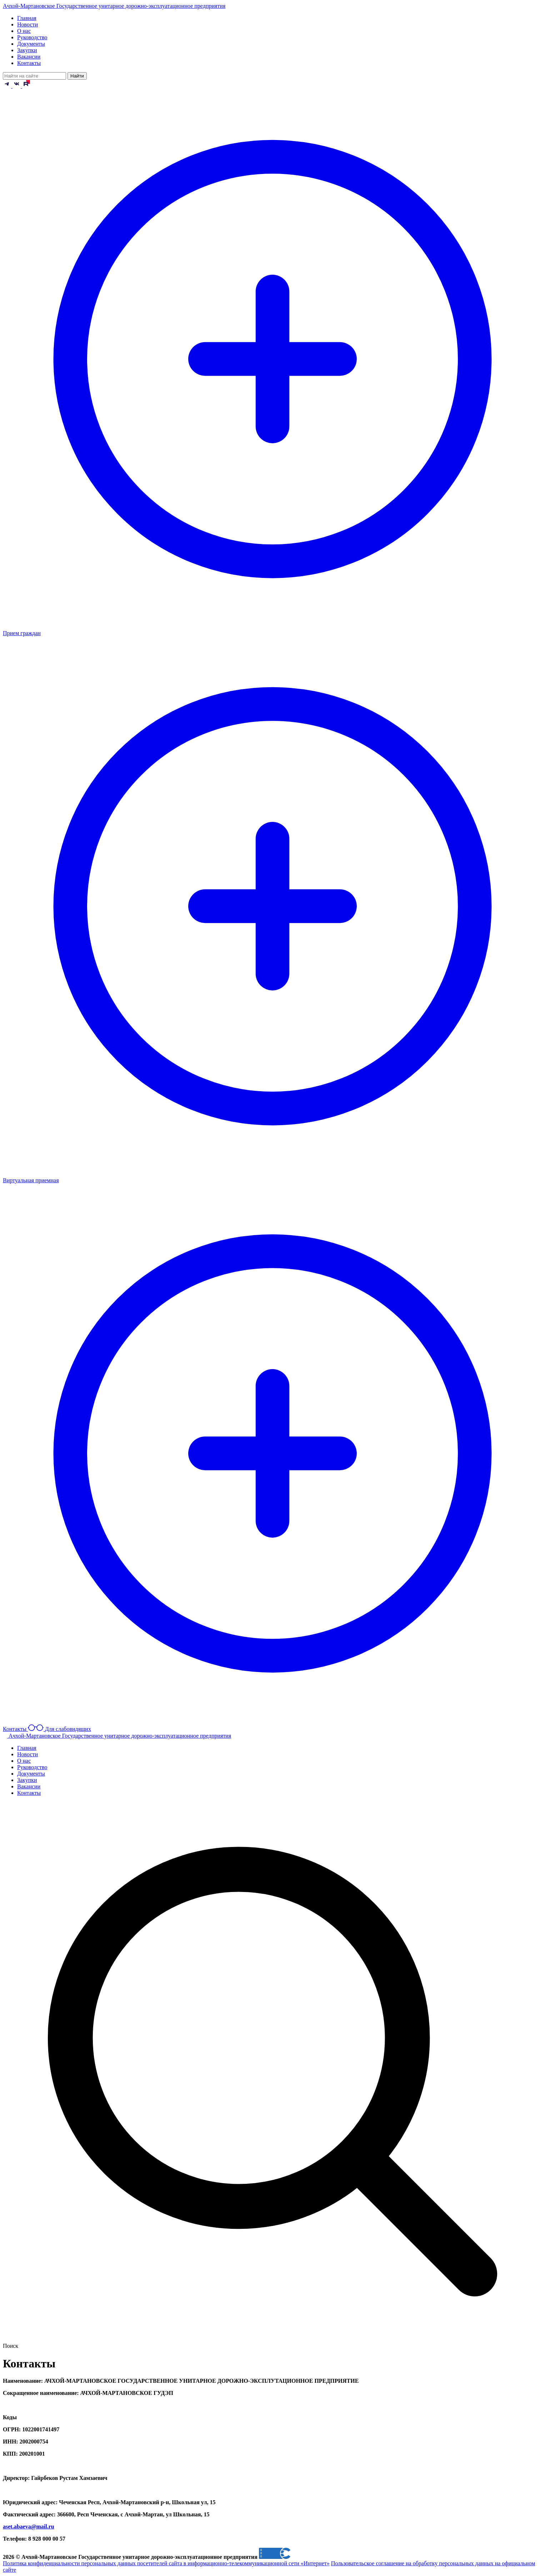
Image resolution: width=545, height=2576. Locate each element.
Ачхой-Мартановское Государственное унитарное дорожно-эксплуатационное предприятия (114, 6)
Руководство (32, 37)
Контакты (29, 63)
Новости (27, 24)
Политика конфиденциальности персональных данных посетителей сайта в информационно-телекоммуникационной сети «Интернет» (166, 2563)
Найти (77, 76)
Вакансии (28, 57)
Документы (31, 44)
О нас (24, 31)
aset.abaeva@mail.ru (28, 2526)
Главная (26, 18)
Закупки (27, 50)
